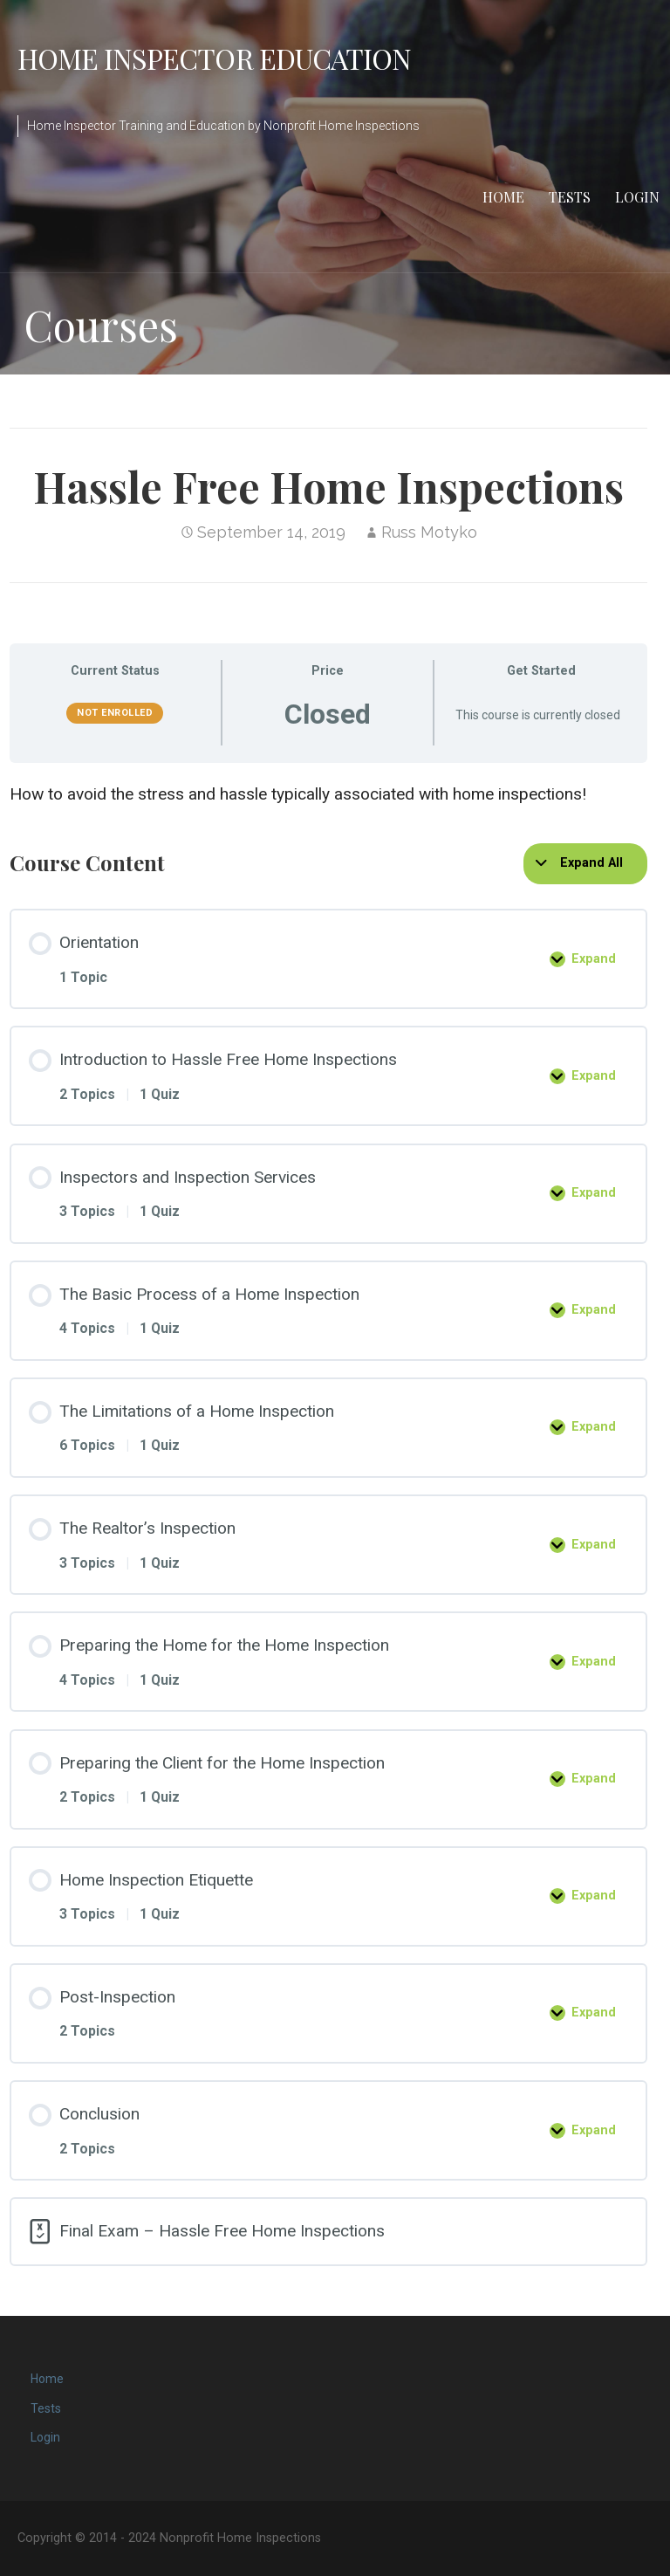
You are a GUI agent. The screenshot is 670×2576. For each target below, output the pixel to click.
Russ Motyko (429, 532)
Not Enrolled (115, 712)
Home (503, 197)
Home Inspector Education (214, 58)
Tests (570, 197)
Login (637, 197)
